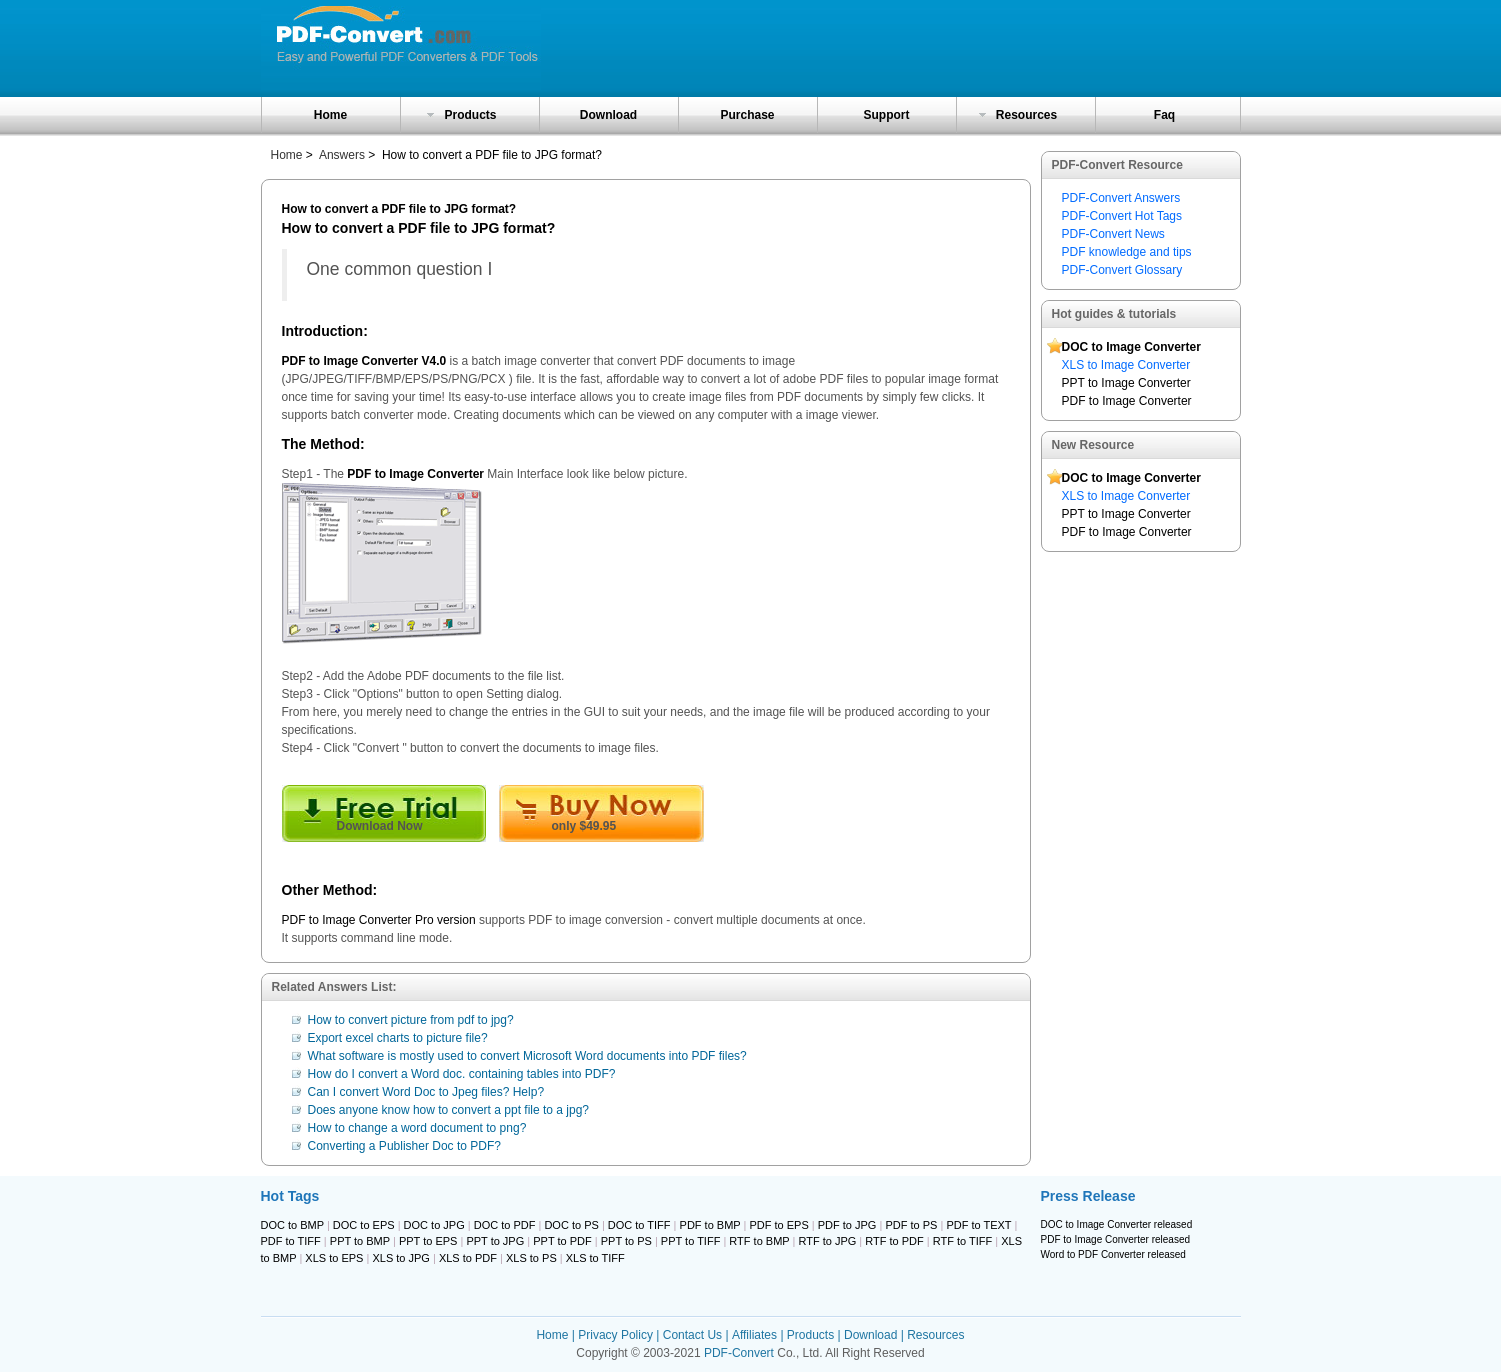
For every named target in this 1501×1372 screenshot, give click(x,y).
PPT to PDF (562, 1241)
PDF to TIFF (291, 1241)
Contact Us (692, 1335)
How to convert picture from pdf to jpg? (411, 1020)
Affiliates (754, 1335)
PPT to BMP (360, 1241)
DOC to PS (571, 1225)
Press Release (1088, 1196)
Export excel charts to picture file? (398, 1038)
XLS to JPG (400, 1258)
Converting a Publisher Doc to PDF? (404, 1146)
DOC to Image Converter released (1117, 1224)
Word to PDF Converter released (1113, 1254)
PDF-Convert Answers (1121, 198)
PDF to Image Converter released (1116, 1239)
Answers (342, 155)
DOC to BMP (292, 1225)
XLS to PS (531, 1258)
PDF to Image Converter (1127, 401)
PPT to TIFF (691, 1241)
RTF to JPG (827, 1241)
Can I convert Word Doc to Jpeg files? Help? (426, 1092)
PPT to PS (626, 1241)
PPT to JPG (495, 1241)
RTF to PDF (894, 1241)
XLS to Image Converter (1126, 365)
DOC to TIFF (639, 1225)
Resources (1026, 115)
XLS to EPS (334, 1258)
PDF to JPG (847, 1225)
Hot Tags (290, 1196)
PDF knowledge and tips (1127, 252)
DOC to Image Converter (1131, 347)
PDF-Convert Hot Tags (1122, 216)
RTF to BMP (759, 1241)
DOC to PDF (505, 1225)
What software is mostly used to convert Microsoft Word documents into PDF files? (527, 1056)
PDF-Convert (739, 1353)
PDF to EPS (778, 1225)
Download (608, 115)
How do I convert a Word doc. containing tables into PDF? (462, 1074)
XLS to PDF (468, 1258)
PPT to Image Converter (1126, 383)
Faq (1164, 115)
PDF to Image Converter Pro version (379, 920)
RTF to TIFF (963, 1241)
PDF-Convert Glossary (1122, 270)
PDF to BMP (710, 1225)
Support (887, 115)
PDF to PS (911, 1225)
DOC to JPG (434, 1225)
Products (470, 115)
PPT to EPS (428, 1241)
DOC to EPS (364, 1225)
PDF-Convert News (1113, 234)
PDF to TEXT (978, 1225)
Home (330, 115)
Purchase (747, 115)
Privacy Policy (615, 1335)
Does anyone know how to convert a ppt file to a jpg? (449, 1110)
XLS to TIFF (595, 1258)
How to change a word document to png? (417, 1128)
